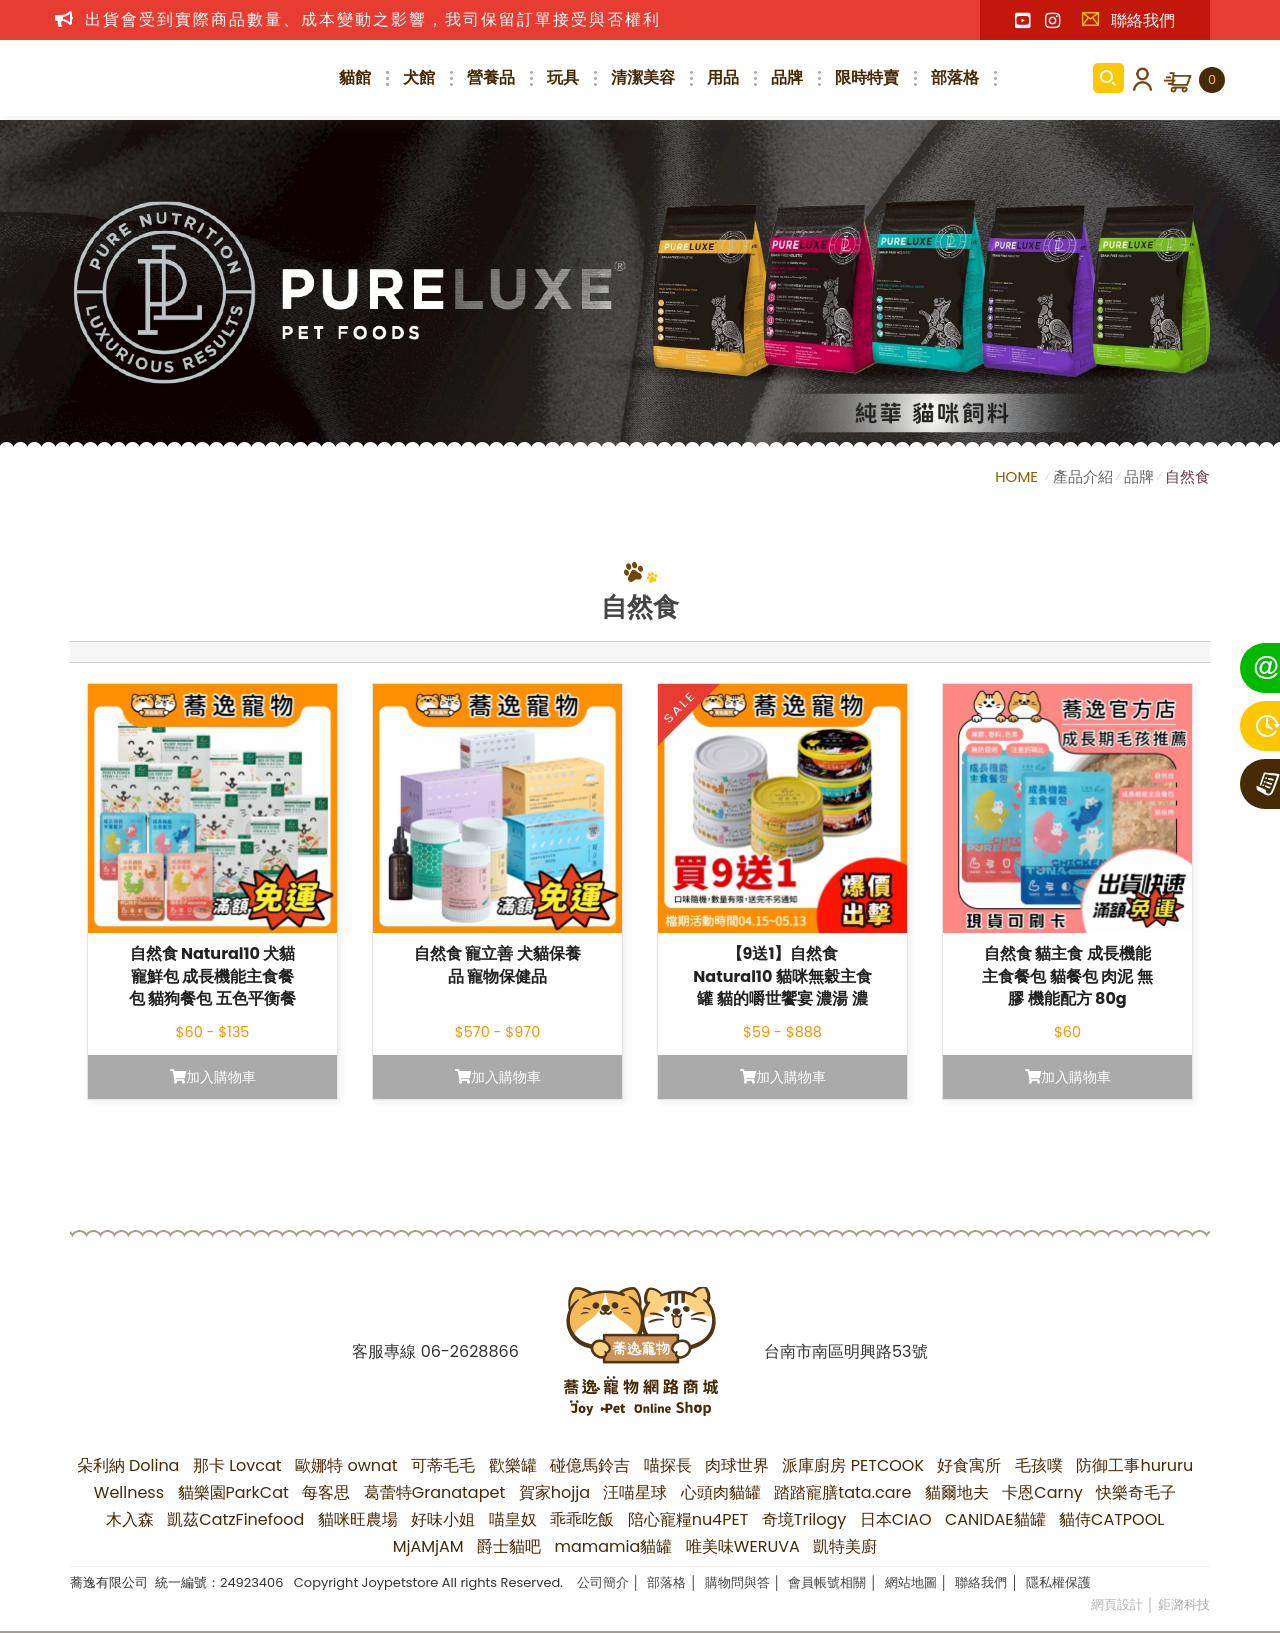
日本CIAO (896, 1519)
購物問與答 (737, 1582)
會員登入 (1139, 78)
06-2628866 (470, 1351)
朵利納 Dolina (128, 1465)
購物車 (1212, 80)
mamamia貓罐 (614, 1546)
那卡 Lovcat (237, 1465)
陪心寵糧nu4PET (688, 1519)
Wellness (129, 1492)
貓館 (355, 77)
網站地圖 (911, 1582)
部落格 (955, 77)
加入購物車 (213, 1077)
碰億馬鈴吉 (590, 1465)
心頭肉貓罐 (721, 1492)
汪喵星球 (635, 1492)
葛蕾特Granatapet (435, 1492)
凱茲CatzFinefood (235, 1519)
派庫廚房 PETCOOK (853, 1465)
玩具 (563, 77)
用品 (723, 77)
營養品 (491, 77)
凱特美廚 (845, 1546)
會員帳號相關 (827, 1582)
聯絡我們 (1128, 20)
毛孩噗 (1039, 1465)
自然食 (1187, 476)
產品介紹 (1083, 476)
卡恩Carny (1042, 1492)
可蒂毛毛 (443, 1465)
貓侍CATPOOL (1111, 1519)
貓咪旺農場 (358, 1519)
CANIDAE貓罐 (995, 1519)
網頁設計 (1117, 1604)
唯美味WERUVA (743, 1546)
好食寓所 (969, 1465)
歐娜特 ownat (346, 1465)
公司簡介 (603, 1582)
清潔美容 (643, 77)
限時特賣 (867, 77)
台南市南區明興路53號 (845, 1351)
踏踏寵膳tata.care (842, 1492)
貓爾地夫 (957, 1492)
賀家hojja (554, 1492)
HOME (1018, 476)
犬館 (419, 77)
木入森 (130, 1519)
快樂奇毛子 (1136, 1492)
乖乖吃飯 (582, 1519)
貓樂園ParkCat (233, 1492)
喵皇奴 (513, 1519)
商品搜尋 (1108, 78)
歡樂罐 (513, 1465)
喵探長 (668, 1465)
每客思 (326, 1492)
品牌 (787, 77)
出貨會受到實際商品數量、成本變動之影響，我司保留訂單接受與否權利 (373, 19)
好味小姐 (443, 1519)
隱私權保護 (1058, 1582)
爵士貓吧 (509, 1546)
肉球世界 (737, 1465)
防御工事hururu (1134, 1465)
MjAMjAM (428, 1546)
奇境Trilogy (804, 1519)
